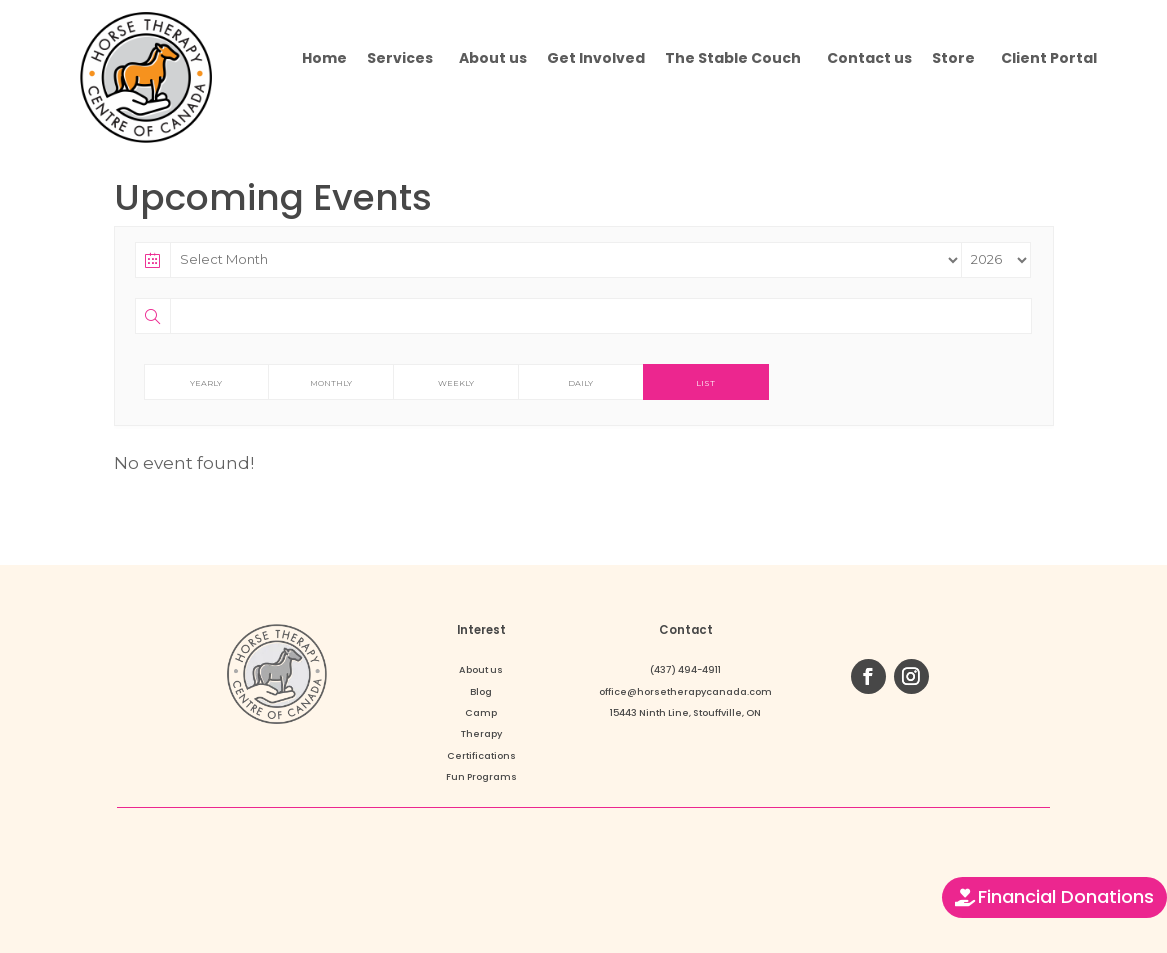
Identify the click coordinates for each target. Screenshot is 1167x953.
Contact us (869, 58)
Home (324, 58)
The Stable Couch (733, 58)
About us (493, 58)
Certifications (481, 755)
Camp (481, 712)
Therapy (481, 733)
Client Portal (1049, 58)
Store (953, 58)
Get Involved (596, 58)
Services (400, 58)
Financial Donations (1066, 896)
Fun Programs (481, 776)
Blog (481, 691)
